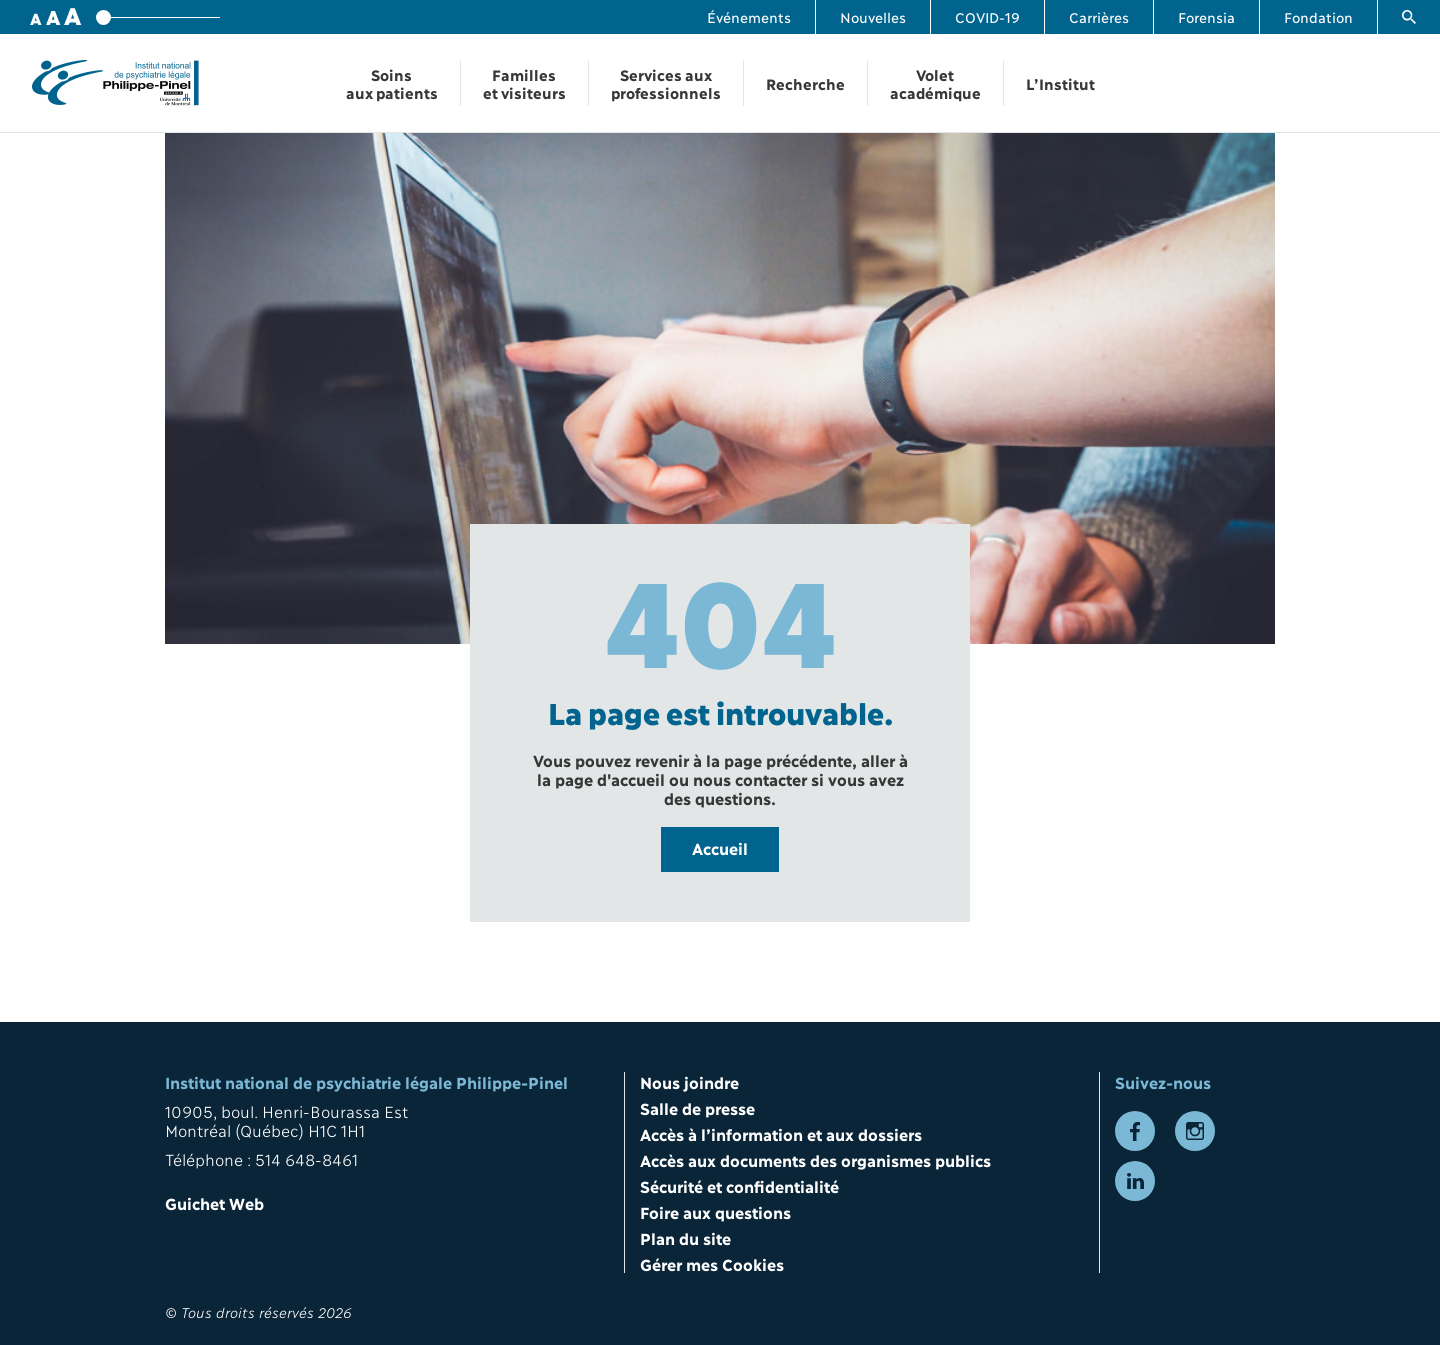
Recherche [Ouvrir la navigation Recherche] (805, 83)
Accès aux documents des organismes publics (815, 1159)
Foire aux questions (715, 1211)
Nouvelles (873, 16)
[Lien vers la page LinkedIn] (1135, 1181)
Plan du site (685, 1237)
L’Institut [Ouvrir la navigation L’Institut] (1060, 83)
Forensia (1206, 16)
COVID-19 (987, 16)
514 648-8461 (306, 1158)
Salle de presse (697, 1107)
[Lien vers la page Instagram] (1195, 1131)
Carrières (1099, 16)
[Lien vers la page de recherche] (1409, 17)
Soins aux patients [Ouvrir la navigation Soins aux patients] (392, 83)
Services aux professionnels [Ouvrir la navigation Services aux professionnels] (666, 83)
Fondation (1318, 16)
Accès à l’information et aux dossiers (781, 1133)
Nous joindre (689, 1081)
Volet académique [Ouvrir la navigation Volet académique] (935, 83)
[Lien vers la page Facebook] (1135, 1131)
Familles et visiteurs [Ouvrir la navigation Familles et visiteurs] (524, 83)
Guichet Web (214, 1202)
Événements (749, 16)
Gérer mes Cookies (712, 1263)
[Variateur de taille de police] (158, 17)
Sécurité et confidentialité (739, 1185)
